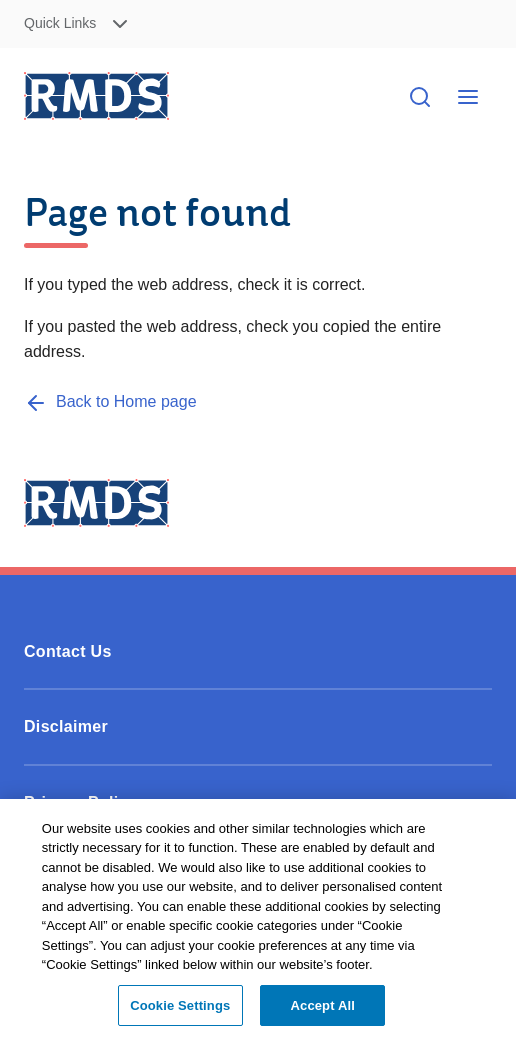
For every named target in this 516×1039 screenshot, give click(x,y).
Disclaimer (66, 726)
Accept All (323, 1011)
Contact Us (68, 651)
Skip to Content (484, 24)
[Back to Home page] (110, 401)
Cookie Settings (180, 1011)
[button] (135, 24)
